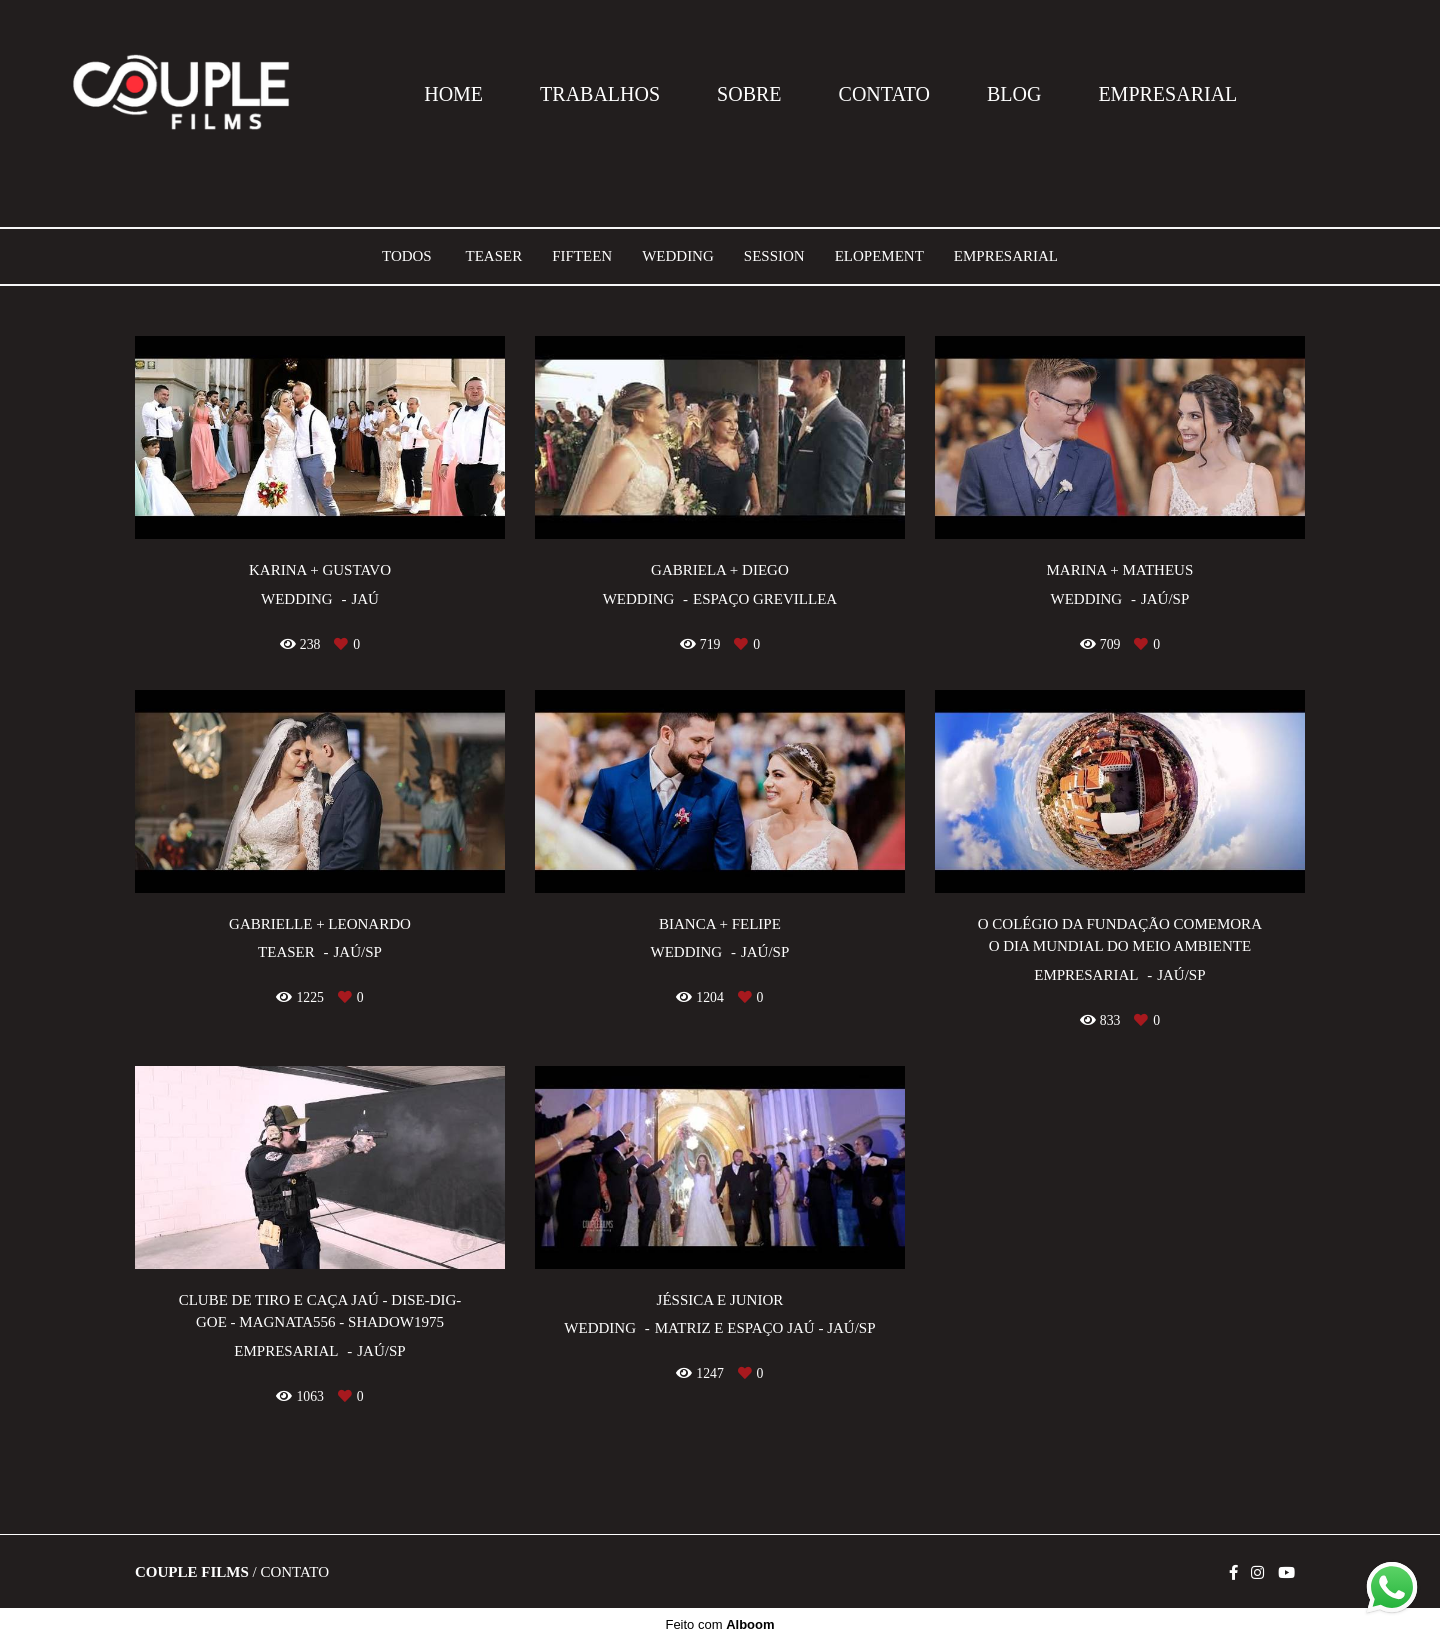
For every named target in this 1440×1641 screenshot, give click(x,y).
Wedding (678, 256)
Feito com (719, 1624)
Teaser (493, 256)
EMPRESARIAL (1167, 94)
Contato (294, 1572)
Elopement (879, 256)
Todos (407, 256)
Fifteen (582, 256)
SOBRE (749, 94)
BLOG (1014, 94)
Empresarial (1006, 256)
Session (774, 256)
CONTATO (884, 94)
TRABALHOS (600, 94)
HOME (453, 94)
